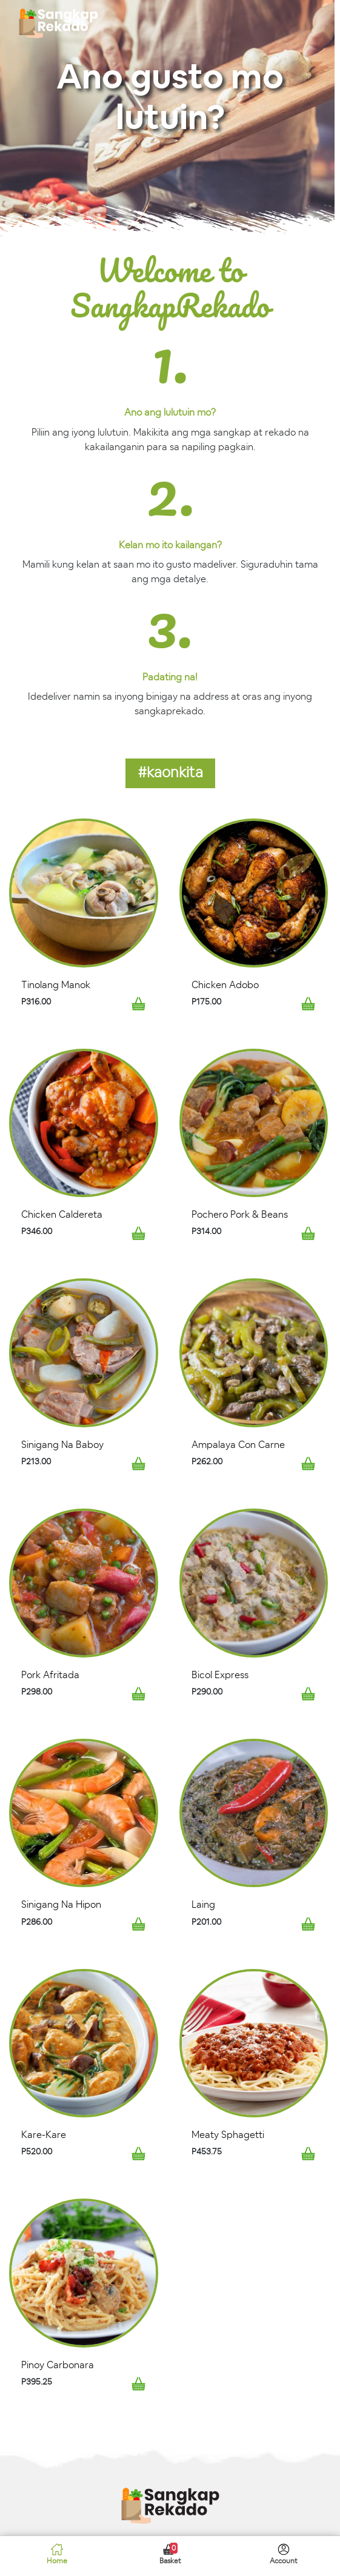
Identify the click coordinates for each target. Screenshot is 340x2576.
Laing (203, 1905)
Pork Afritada (50, 1675)
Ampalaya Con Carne (238, 1445)
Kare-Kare (43, 2135)
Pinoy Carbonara (57, 2365)
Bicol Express (220, 1675)
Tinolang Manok (55, 985)
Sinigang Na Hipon (61, 1905)
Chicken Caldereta (61, 1215)
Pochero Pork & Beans (240, 1215)
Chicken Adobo (225, 985)
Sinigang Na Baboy (62, 1445)
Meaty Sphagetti (228, 2135)
